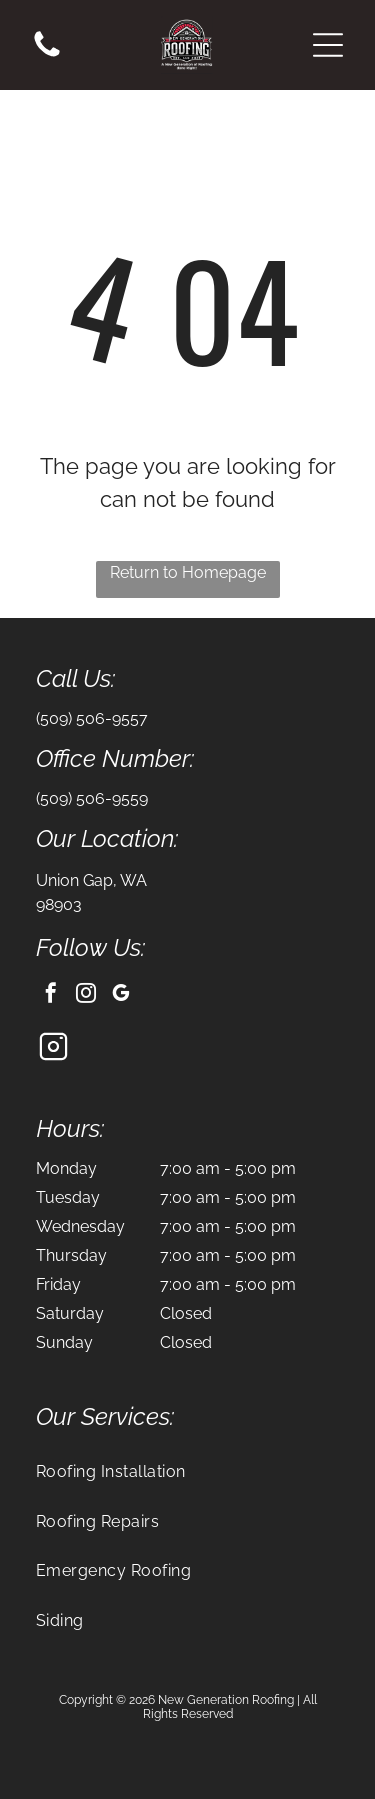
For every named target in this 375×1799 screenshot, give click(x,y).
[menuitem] (187, 1471)
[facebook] (51, 995)
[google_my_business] (121, 995)
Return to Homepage (188, 572)
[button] (328, 45)
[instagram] (86, 995)
